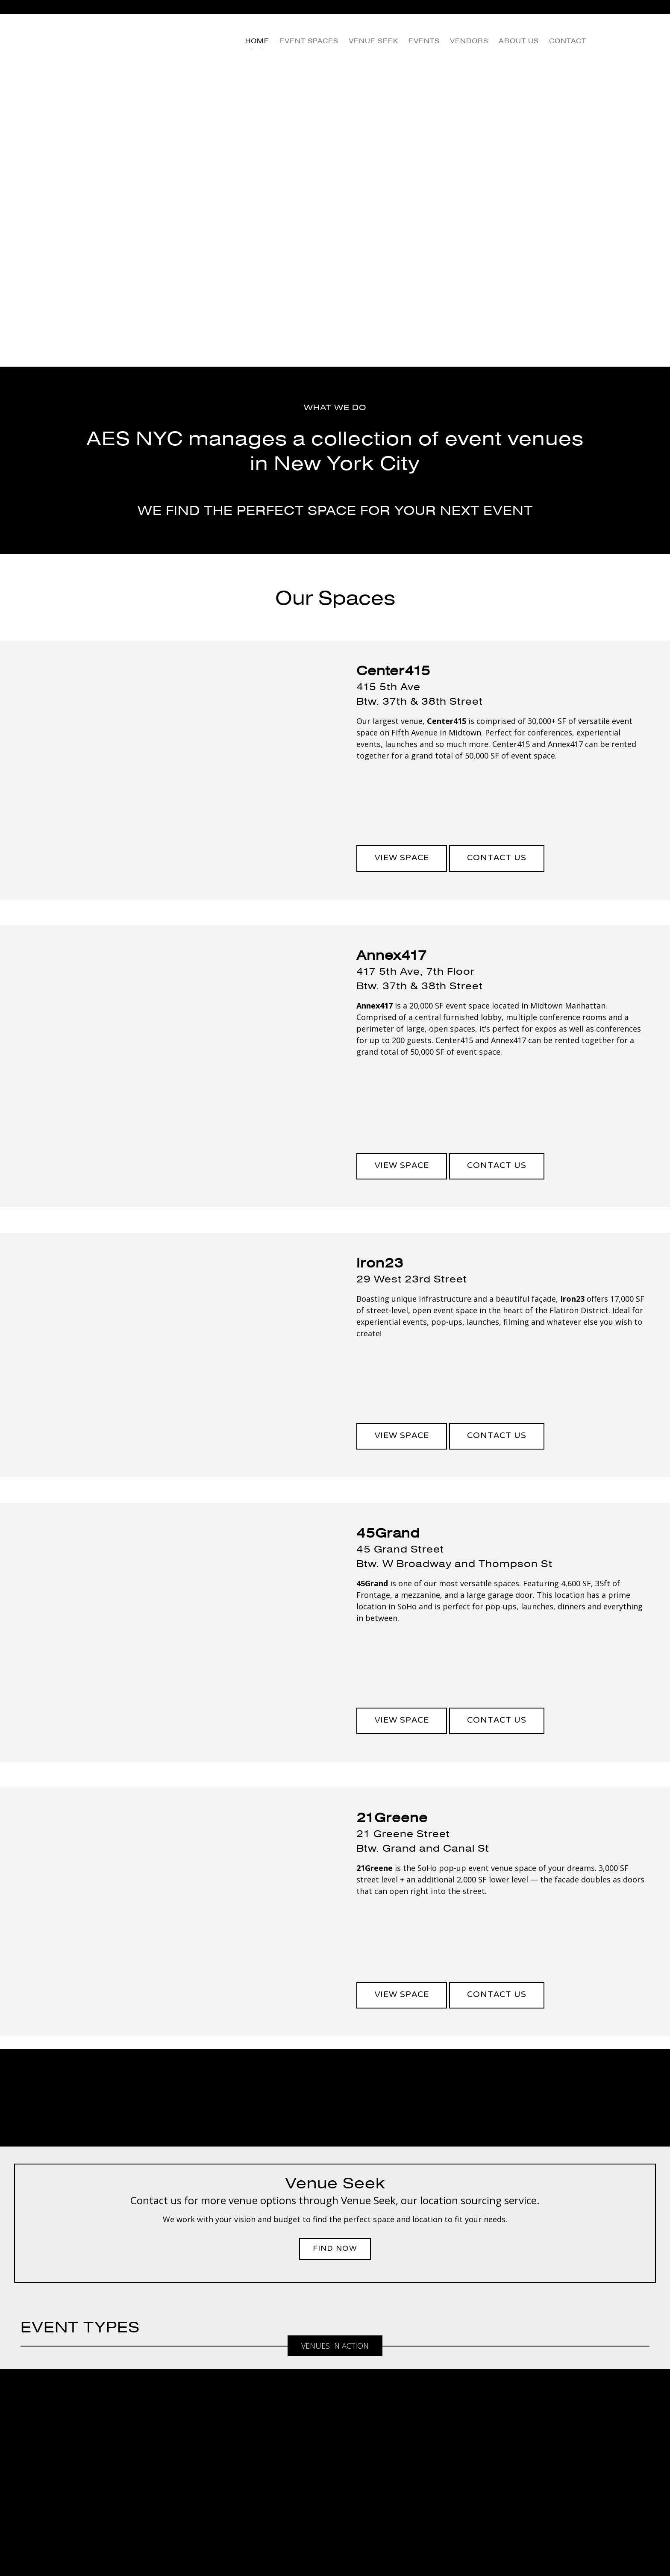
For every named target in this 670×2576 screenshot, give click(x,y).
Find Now (335, 2249)
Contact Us (496, 858)
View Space (401, 858)
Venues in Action (335, 2346)
